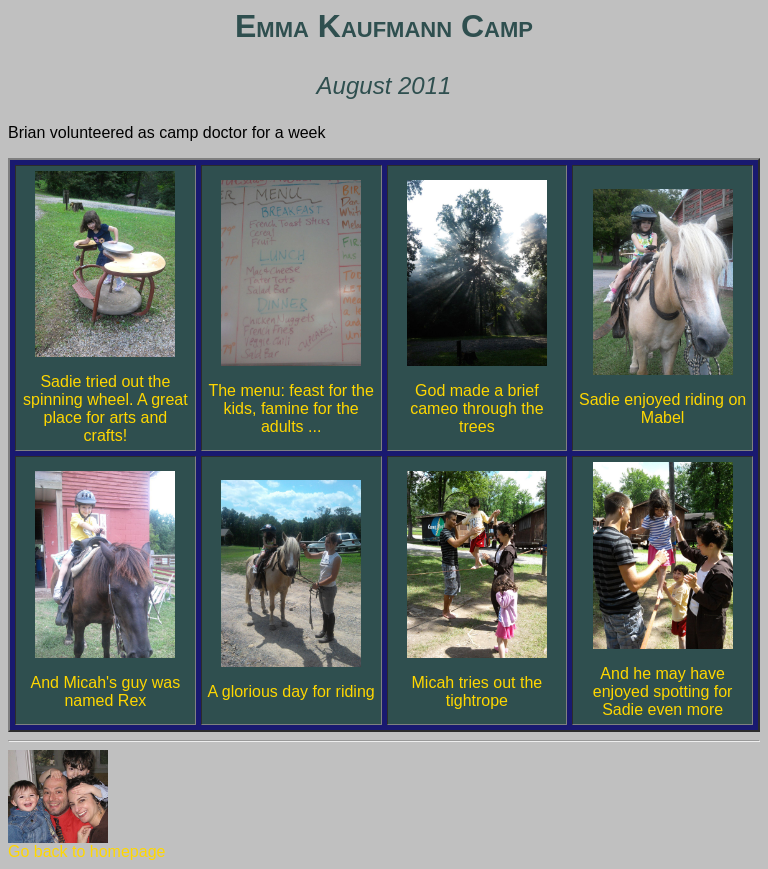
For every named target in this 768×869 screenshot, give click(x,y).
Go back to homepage (86, 844)
